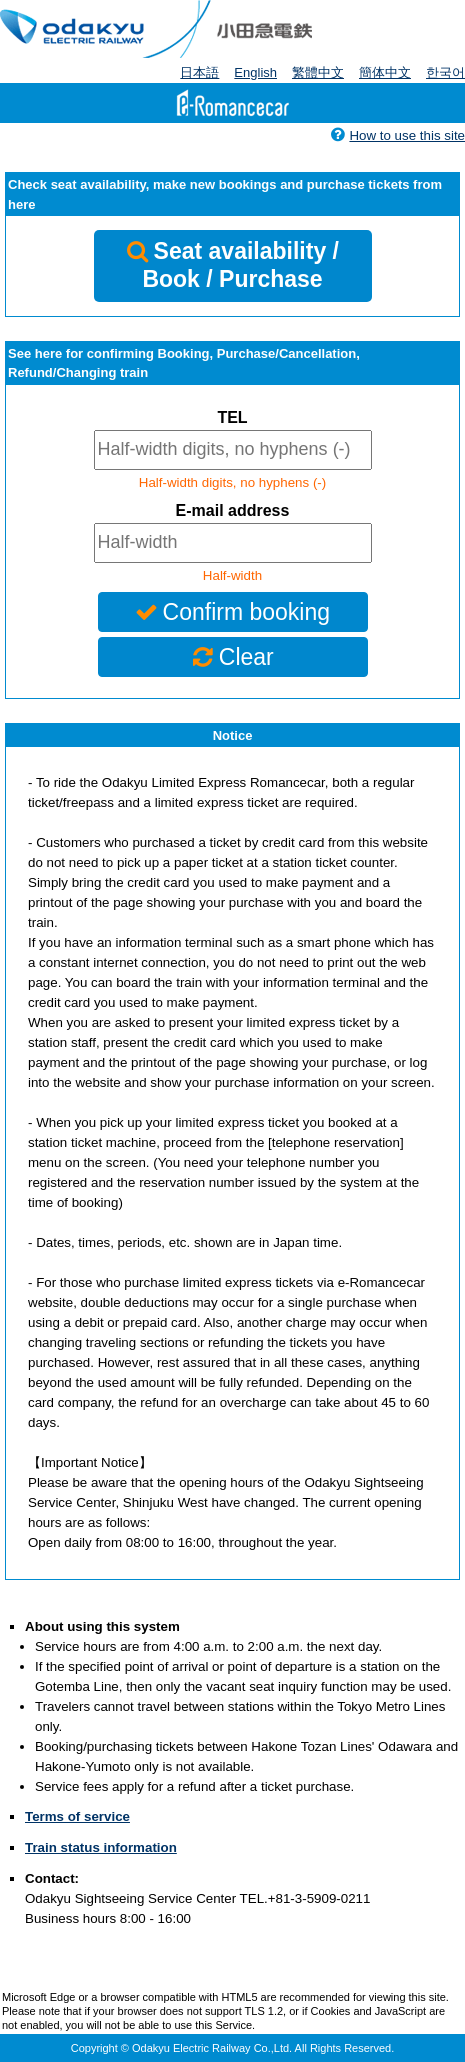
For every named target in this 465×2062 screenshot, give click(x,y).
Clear (232, 657)
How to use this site (397, 135)
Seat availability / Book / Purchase (232, 265)
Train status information (101, 1847)
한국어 (445, 72)
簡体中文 (385, 72)
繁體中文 (318, 72)
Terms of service (77, 1816)
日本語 (199, 72)
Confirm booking (232, 612)
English (255, 72)
